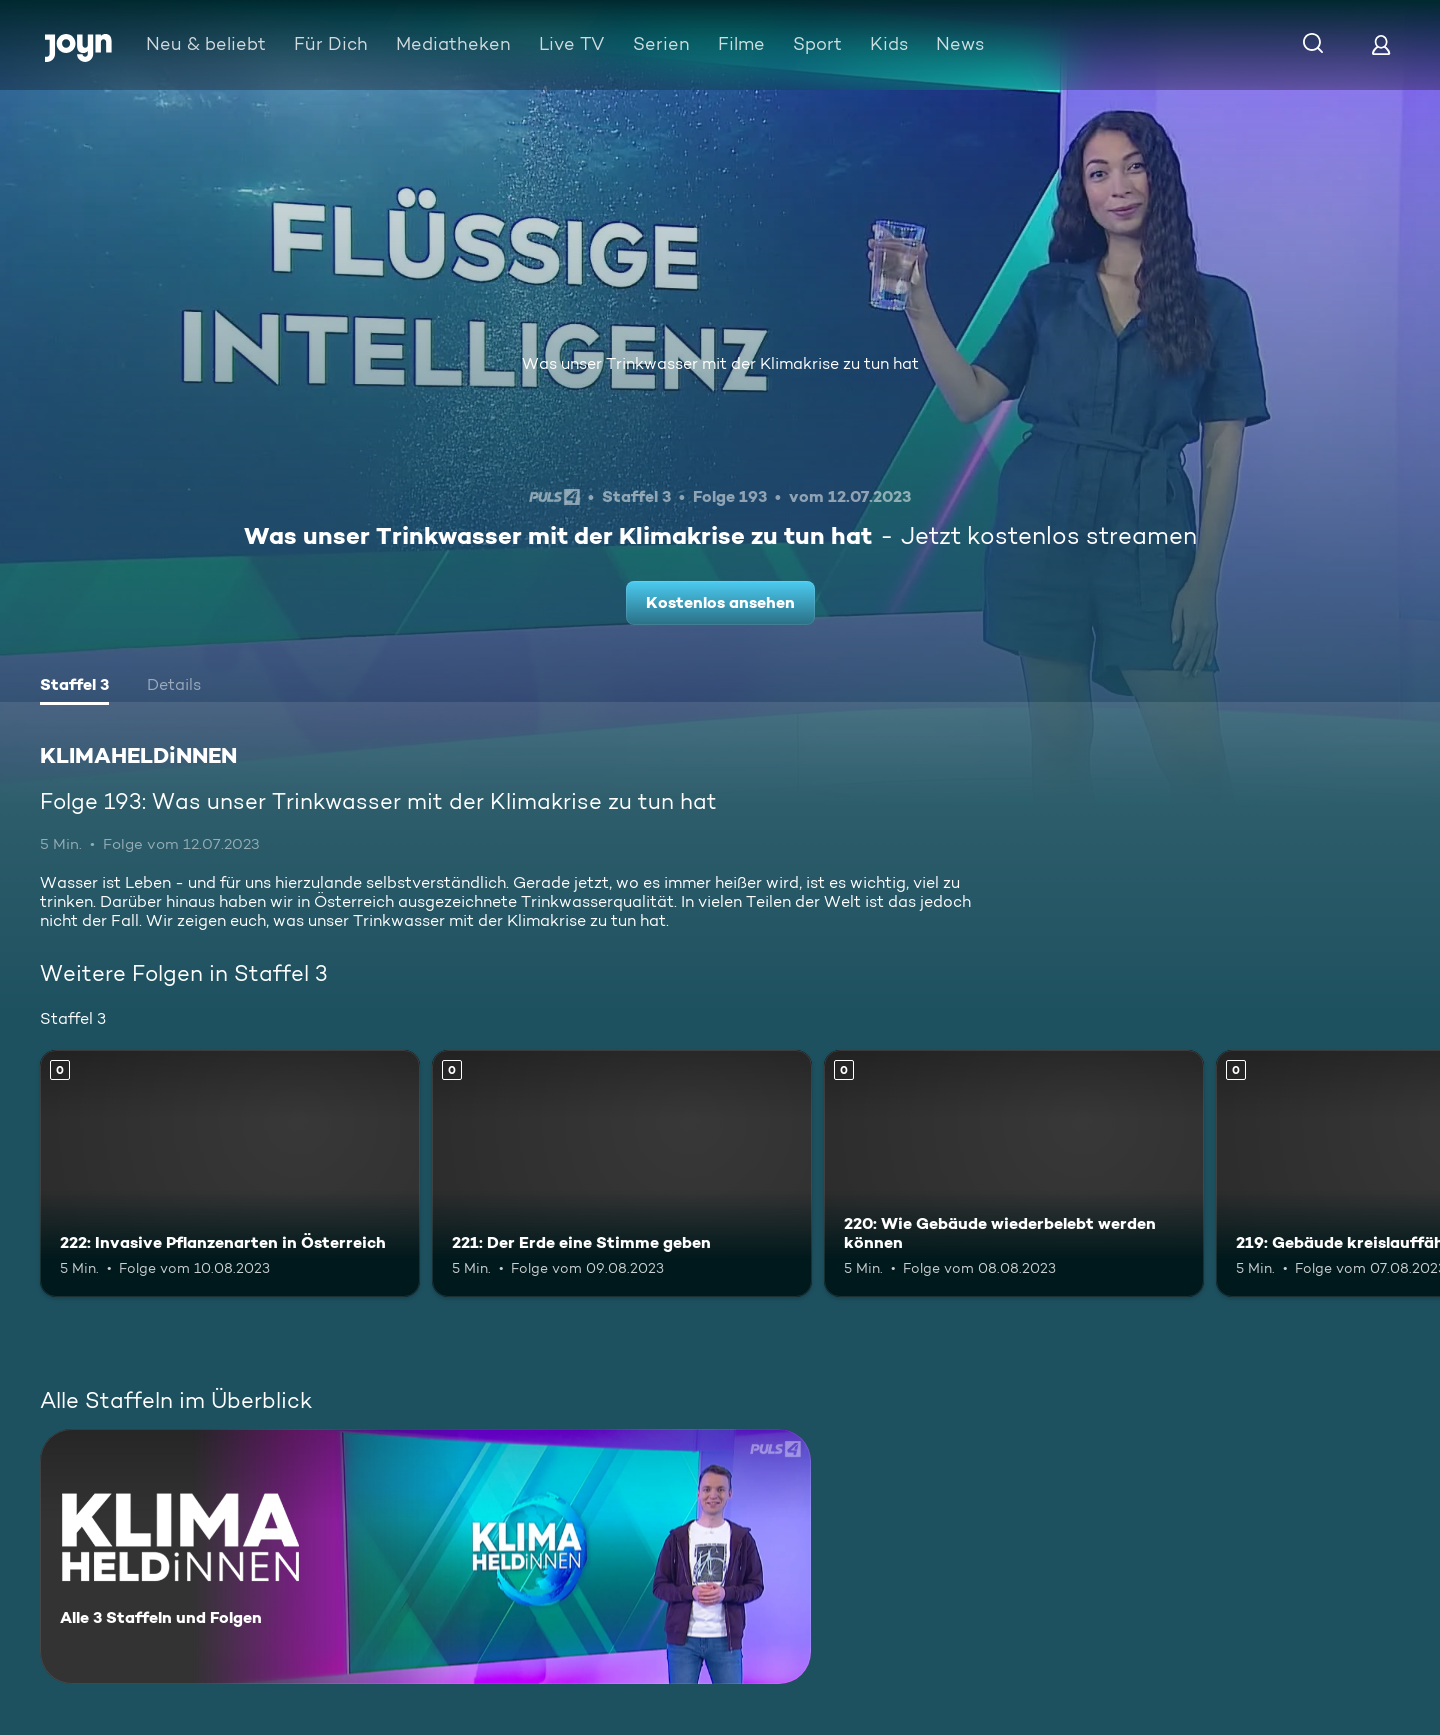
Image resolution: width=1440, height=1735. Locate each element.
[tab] (74, 687)
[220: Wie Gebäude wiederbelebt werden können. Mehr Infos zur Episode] (1014, 1173)
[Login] (1381, 44)
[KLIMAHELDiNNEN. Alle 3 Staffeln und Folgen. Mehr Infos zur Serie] (425, 1556)
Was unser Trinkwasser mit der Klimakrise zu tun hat (720, 363)
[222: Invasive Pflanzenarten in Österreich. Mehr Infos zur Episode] (230, 1173)
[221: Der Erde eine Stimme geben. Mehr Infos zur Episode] (622, 1173)
